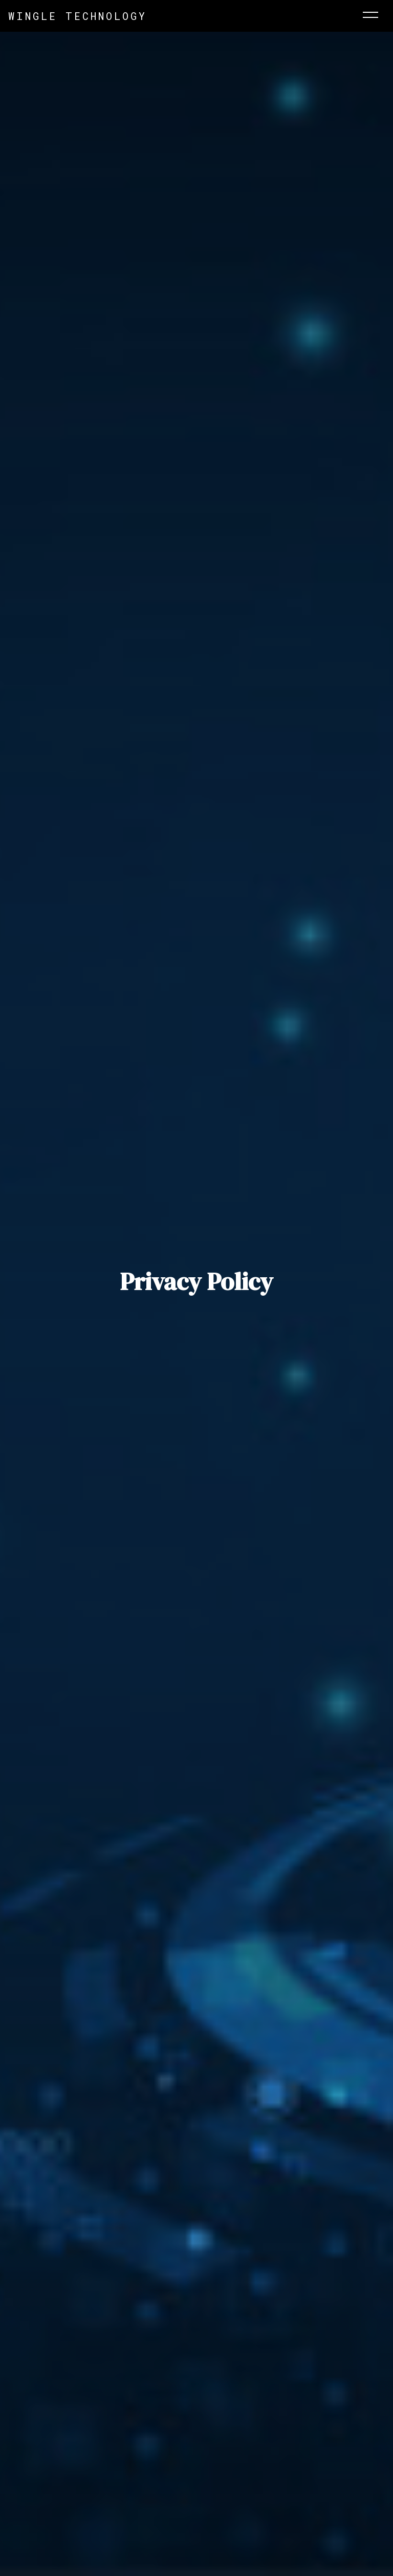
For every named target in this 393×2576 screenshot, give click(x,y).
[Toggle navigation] (370, 16)
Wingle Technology (77, 16)
